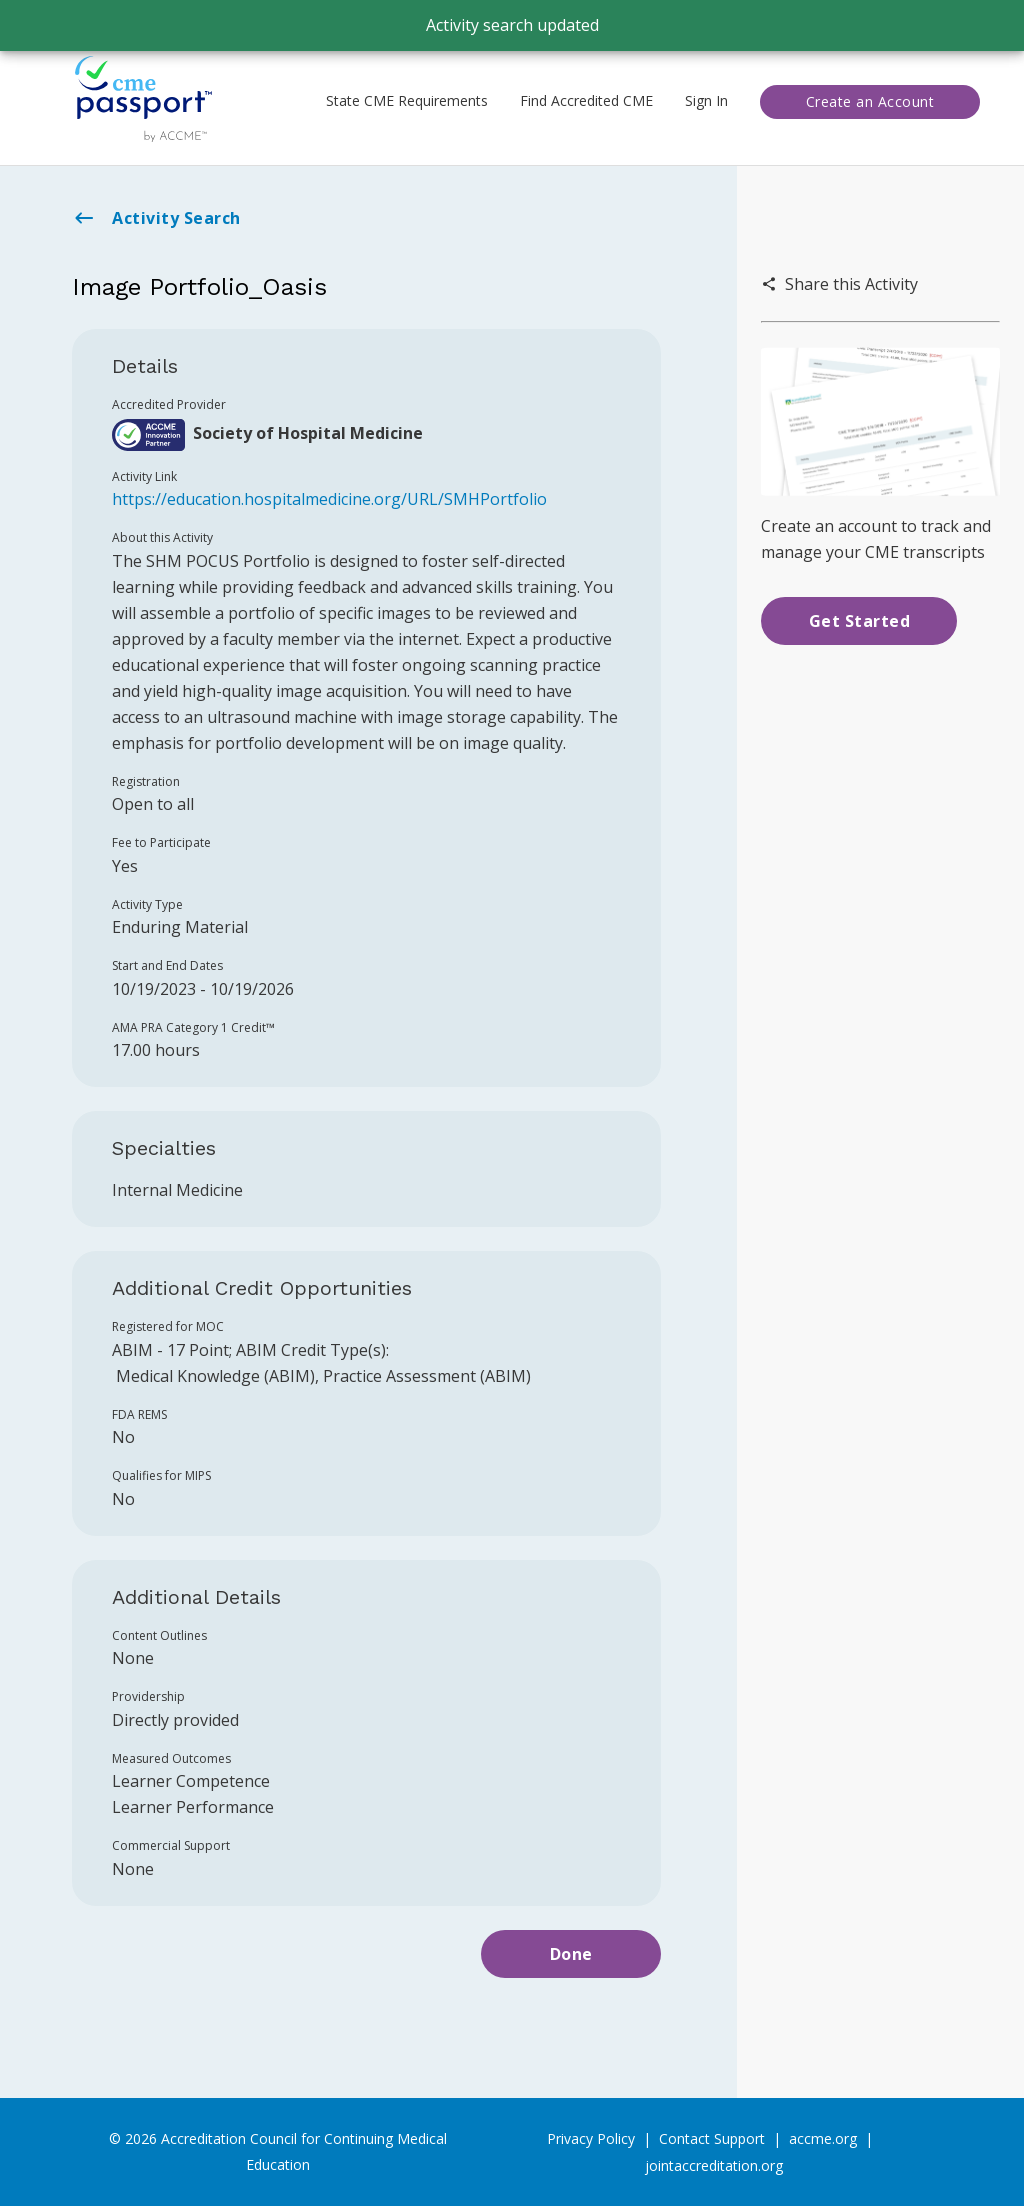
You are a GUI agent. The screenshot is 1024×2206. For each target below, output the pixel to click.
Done (571, 1954)
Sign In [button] (706, 100)
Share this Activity (839, 284)
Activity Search (156, 218)
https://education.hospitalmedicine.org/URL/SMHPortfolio (329, 499)
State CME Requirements (407, 100)
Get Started (860, 621)
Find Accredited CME (586, 100)
